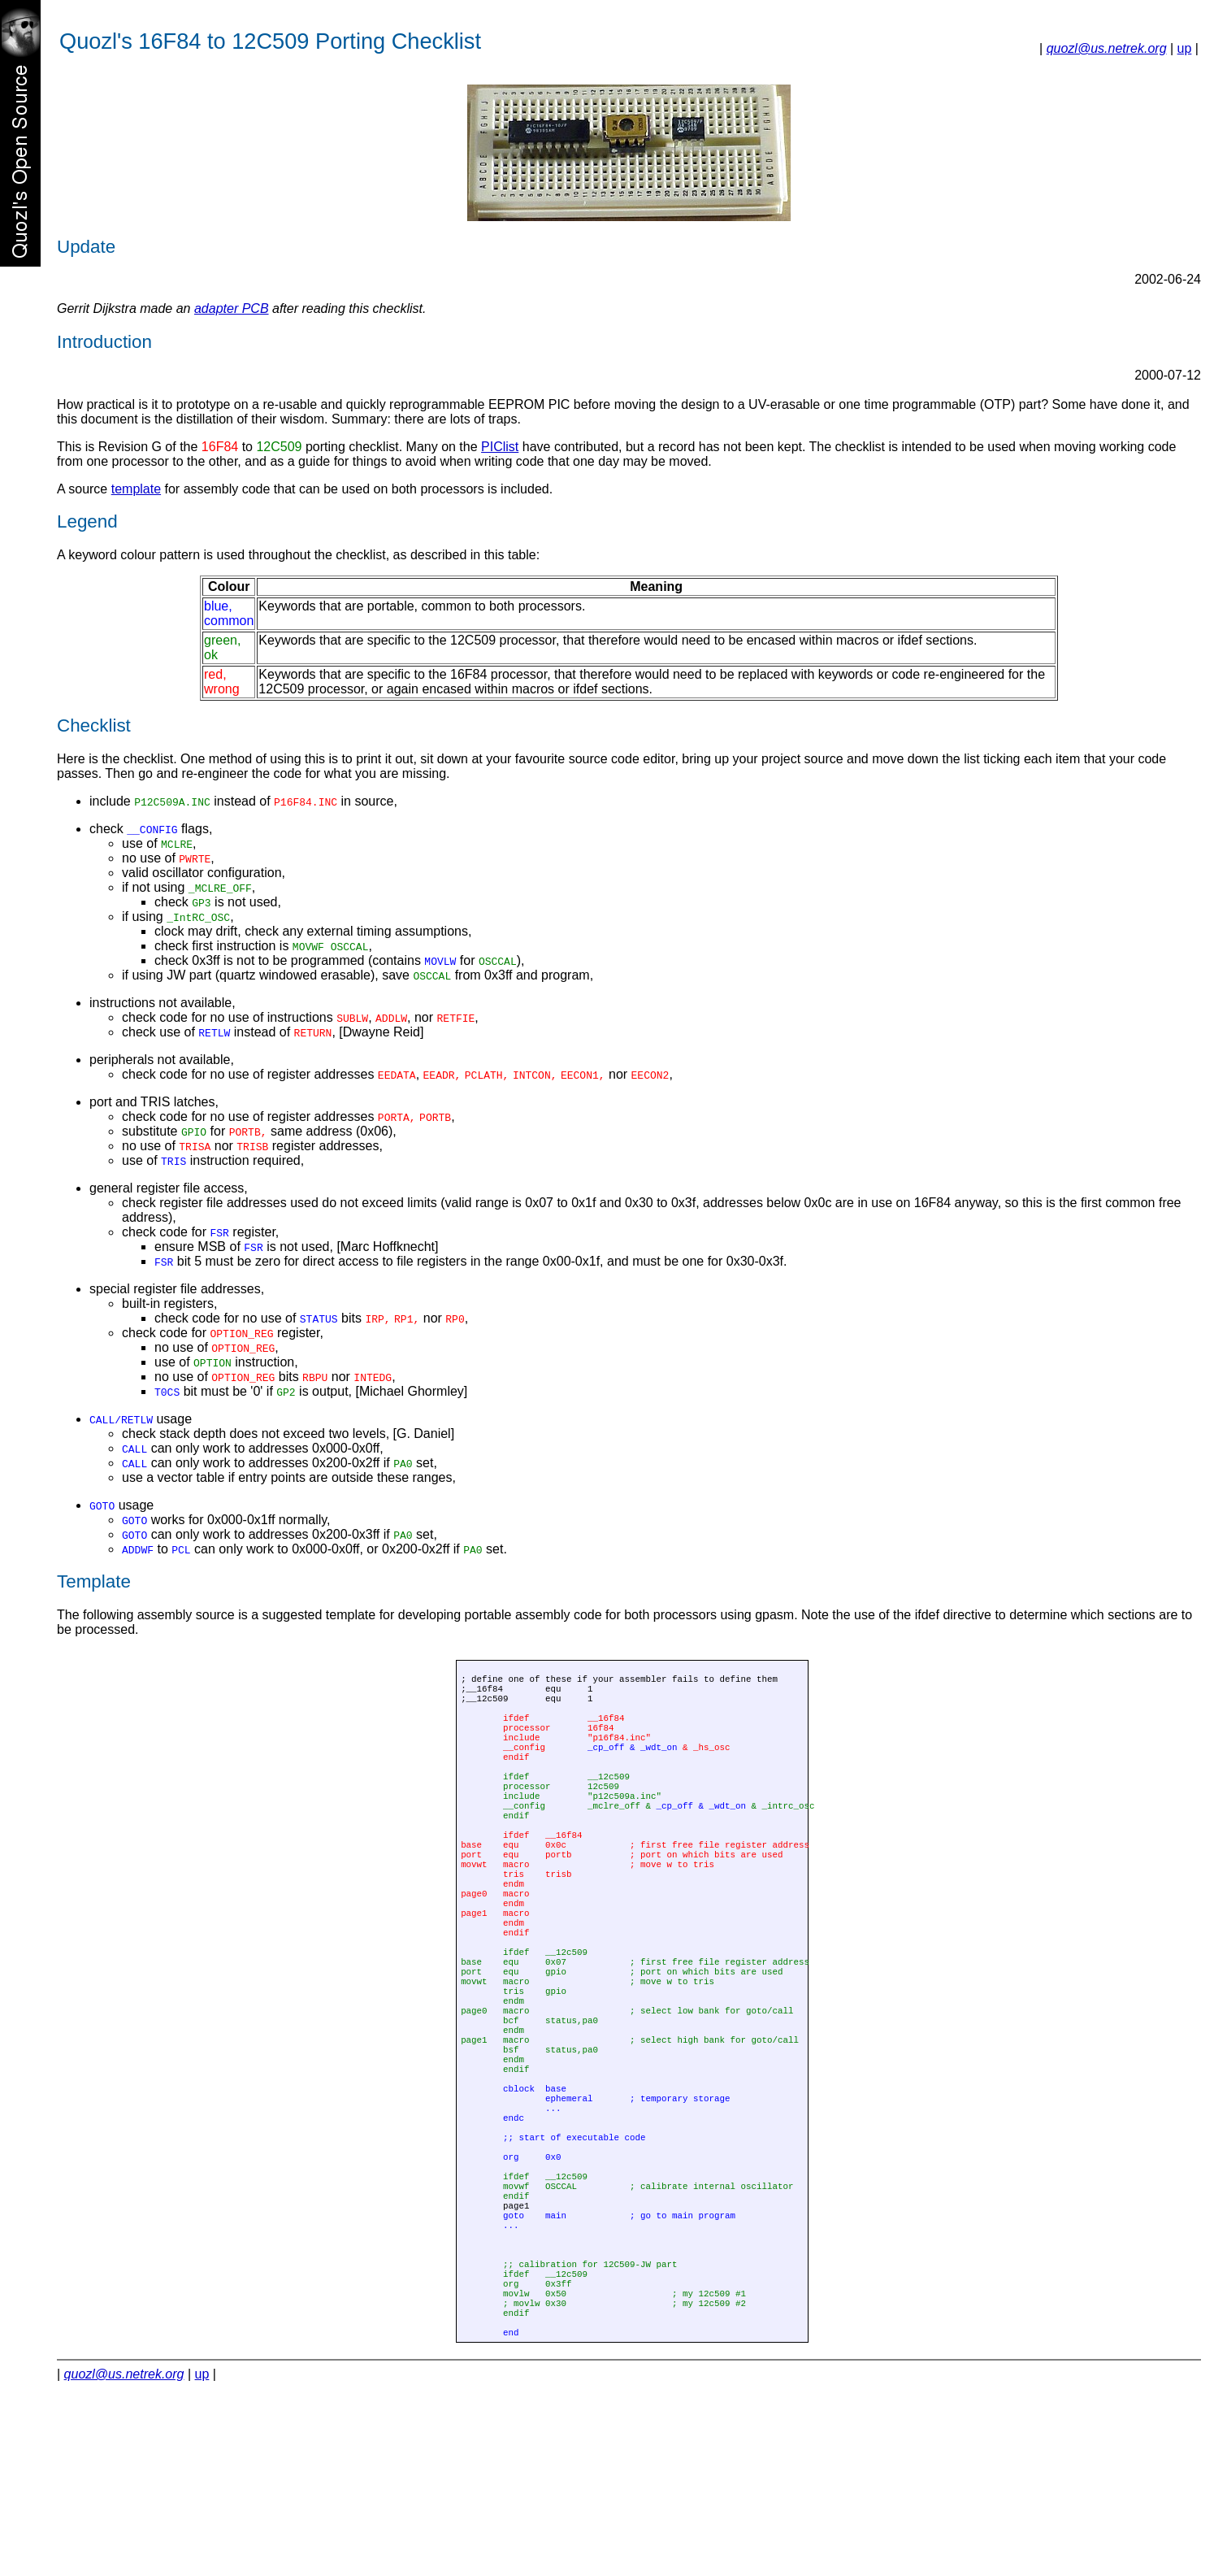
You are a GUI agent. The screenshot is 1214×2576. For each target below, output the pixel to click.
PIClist (499, 447)
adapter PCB (231, 308)
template (136, 489)
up (1184, 48)
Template (94, 1581)
